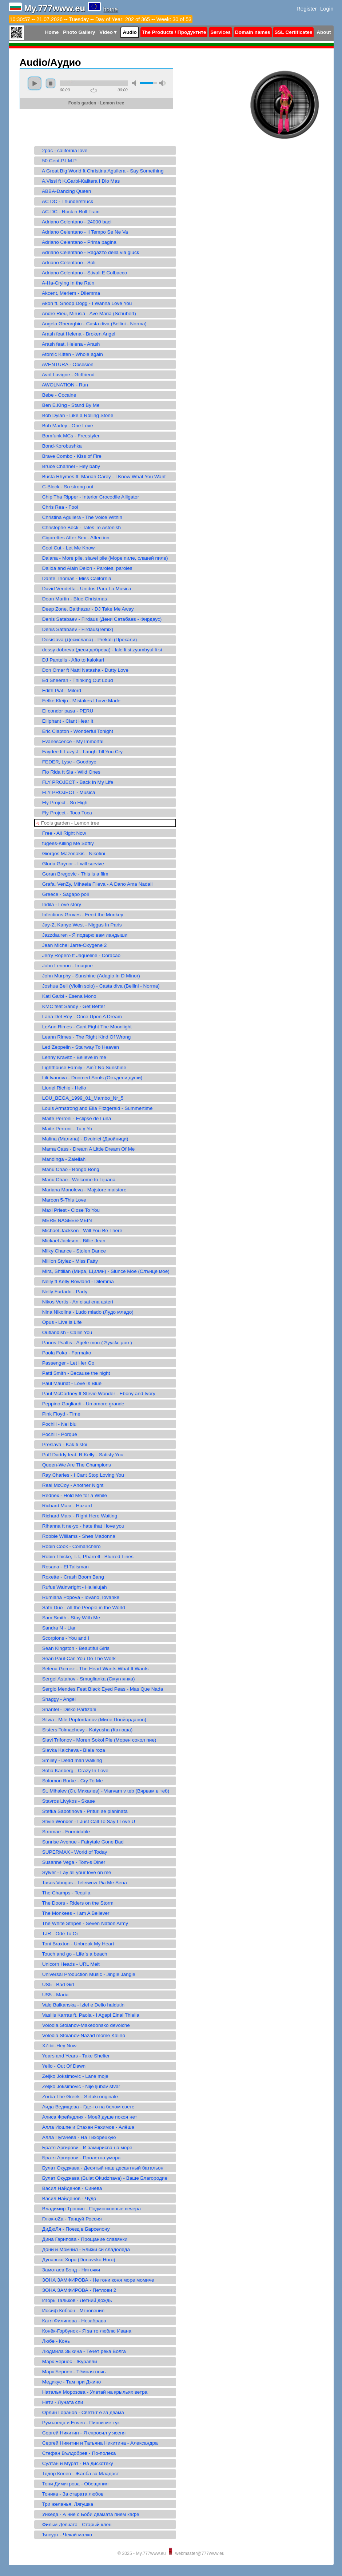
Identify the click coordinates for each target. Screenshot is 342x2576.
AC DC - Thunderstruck (65, 201)
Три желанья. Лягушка (65, 2504)
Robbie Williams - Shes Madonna (75, 1536)
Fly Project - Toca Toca (64, 812)
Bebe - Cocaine (56, 395)
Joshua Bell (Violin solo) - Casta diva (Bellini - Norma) (98, 986)
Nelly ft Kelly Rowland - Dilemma (75, 1281)
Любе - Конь (53, 2341)
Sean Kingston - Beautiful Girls (73, 1648)
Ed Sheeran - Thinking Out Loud (74, 680)
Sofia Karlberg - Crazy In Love (72, 1770)
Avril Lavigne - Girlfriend (65, 374)
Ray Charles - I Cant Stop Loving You (80, 1475)
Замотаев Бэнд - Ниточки (68, 2270)
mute (135, 83)
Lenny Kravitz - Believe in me (71, 1057)
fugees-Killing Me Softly (65, 843)
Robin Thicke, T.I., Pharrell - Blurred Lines (85, 1556)
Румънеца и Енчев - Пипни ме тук (78, 2422)
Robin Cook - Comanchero (68, 1546)
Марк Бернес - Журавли (66, 2361)
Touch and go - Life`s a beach (71, 1954)
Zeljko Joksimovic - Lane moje (72, 2076)
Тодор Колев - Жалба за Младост (77, 2473)
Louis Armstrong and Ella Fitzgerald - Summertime (94, 1108)
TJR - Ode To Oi (57, 1933)
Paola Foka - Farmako (63, 1353)
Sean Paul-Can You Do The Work (76, 1658)
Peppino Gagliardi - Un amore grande (80, 1403)
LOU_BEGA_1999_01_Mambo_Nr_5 (80, 1098)
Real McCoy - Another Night (70, 1485)
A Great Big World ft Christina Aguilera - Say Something (100, 171)
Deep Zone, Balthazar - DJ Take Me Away (85, 609)
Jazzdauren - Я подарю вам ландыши (82, 935)
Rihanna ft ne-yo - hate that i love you (80, 1526)
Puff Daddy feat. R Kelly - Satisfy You (80, 1454)
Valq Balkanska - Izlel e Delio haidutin (80, 2005)
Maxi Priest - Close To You (68, 1210)
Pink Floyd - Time (58, 1414)
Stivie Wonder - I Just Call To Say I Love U (85, 1821)
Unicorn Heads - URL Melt (68, 1964)
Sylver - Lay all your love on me (73, 1872)
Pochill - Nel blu (56, 1424)
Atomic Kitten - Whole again (69, 354)
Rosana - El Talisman (62, 1566)
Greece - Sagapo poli (62, 894)
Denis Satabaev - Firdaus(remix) (75, 629)
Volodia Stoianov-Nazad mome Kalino (80, 2035)
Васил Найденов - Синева (69, 2188)
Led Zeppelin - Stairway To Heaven (77, 1047)
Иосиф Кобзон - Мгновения (70, 2310)
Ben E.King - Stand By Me (68, 405)
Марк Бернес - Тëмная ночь (71, 2371)
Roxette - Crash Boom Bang (70, 1577)
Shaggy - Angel (56, 1699)
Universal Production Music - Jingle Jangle (85, 1974)
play (34, 83)
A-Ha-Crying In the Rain (65, 283)
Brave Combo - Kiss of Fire (69, 456)
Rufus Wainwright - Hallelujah (71, 1587)
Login (327, 8)
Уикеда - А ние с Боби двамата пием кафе (87, 2514)
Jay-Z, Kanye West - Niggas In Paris (79, 925)
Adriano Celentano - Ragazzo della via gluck (87, 252)
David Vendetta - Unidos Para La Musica (83, 588)
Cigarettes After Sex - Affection (73, 537)
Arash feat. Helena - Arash (68, 344)
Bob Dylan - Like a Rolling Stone (75, 415)
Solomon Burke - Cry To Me (69, 1780)
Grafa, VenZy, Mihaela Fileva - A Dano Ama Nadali (94, 884)
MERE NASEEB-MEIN (64, 1220)
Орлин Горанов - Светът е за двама (80, 2412)
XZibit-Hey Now (56, 2045)
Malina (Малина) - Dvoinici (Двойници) (82, 1139)
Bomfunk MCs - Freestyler (68, 435)
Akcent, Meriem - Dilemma (68, 293)
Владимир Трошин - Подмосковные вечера (88, 2208)
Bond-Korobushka (59, 446)
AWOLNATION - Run (62, 385)
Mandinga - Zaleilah (61, 1159)
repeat (93, 90)
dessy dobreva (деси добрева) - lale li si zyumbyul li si (99, 649)
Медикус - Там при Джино (68, 2382)
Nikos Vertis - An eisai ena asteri (74, 1302)
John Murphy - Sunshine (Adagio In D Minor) (88, 976)
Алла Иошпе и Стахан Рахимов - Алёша (85, 2127)
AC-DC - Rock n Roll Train (68, 211)
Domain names (252, 32)
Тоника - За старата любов (70, 2494)
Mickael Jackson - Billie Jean (71, 1240)
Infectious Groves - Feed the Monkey (79, 914)
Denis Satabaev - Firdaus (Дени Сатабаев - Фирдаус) (99, 619)
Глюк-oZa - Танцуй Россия (69, 2219)
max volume (162, 83)
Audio (130, 32)
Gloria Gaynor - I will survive (70, 863)
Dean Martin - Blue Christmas (71, 599)
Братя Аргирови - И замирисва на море (84, 2147)
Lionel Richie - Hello (61, 1088)
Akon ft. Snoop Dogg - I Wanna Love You (84, 303)
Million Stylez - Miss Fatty (67, 1261)
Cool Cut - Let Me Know (65, 548)
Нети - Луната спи (59, 2402)
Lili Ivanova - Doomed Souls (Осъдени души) (89, 1077)
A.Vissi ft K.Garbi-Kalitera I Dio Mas (78, 181)
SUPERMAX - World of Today (71, 1852)
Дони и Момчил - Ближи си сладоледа (83, 2249)
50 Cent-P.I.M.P (56, 160)
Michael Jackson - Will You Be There (79, 1230)
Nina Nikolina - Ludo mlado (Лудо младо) (85, 1312)
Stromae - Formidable (63, 1831)
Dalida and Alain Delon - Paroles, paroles (84, 568)
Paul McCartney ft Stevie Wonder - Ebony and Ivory (95, 1393)
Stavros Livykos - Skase (65, 1801)
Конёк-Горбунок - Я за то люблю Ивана (83, 2331)
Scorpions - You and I (62, 1638)
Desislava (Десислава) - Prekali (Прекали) (86, 639)
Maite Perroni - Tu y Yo (64, 1128)
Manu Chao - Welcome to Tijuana (76, 1179)
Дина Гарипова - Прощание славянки (82, 2239)
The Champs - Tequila (63, 1893)
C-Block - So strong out (65, 486)
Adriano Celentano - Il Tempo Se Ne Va (82, 232)
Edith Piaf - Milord (58, 690)
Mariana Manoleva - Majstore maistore (81, 1189)
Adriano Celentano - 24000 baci (74, 222)
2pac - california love (62, 150)
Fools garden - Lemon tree (67, 823)
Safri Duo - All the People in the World (80, 1607)
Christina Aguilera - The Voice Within (79, 517)
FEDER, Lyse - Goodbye (66, 762)
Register (307, 8)
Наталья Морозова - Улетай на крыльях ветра (92, 2392)
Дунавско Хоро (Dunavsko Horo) (75, 2259)
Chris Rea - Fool (57, 507)
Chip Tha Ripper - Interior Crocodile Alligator (87, 497)
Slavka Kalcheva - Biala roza (70, 1750)
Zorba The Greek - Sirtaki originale (77, 2096)
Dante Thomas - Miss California (73, 578)
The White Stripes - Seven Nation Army (82, 1923)
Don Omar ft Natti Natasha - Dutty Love (82, 670)
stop (50, 83)
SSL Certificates (293, 32)
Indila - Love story (58, 904)
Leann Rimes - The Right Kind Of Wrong (83, 1037)
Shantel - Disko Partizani (66, 1709)
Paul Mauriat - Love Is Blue (69, 1383)
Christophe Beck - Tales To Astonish (78, 527)
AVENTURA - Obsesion (65, 364)
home (110, 9)
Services (220, 32)
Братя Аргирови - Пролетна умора (78, 2157)
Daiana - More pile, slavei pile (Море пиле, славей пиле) (102, 558)
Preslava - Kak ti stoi (61, 1444)
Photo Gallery (79, 32)
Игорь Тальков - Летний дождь (74, 2300)
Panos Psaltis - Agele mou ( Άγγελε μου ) (84, 1342)
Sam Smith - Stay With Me (68, 1617)
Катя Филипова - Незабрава (71, 2320)
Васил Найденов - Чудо (66, 2198)
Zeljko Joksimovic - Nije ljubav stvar (78, 2086)
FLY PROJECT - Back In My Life (75, 782)
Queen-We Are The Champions (73, 1465)
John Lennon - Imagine (64, 965)
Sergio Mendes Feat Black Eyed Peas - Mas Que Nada (99, 1689)
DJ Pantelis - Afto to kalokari (70, 660)
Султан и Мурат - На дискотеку (74, 2463)
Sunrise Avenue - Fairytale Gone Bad (80, 1842)
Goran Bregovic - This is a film (72, 874)
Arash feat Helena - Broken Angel (75, 334)
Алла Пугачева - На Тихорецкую (76, 2137)
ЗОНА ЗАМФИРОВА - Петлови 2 (76, 2290)
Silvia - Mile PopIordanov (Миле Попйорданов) (91, 1719)
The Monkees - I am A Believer (73, 1913)
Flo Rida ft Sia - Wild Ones (68, 772)
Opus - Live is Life (59, 1322)
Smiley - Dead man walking (69, 1760)
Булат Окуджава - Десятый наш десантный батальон (100, 2168)
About (324, 32)
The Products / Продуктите (174, 32)
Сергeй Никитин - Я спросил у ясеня (81, 2433)
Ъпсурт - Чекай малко (64, 2534)
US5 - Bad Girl (55, 1984)
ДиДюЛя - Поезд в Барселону (73, 2229)
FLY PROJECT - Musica (65, 792)
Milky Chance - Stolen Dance (71, 1251)
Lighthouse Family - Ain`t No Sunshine (81, 1067)
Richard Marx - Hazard (64, 1505)
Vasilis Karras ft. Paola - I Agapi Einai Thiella (87, 2015)
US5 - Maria (52, 1994)
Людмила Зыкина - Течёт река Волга (81, 2351)
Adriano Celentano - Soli (66, 262)
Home (52, 32)
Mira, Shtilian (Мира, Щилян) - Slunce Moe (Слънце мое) (103, 1271)
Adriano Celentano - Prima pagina (76, 242)
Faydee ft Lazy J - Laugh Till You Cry (79, 751)
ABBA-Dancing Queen (63, 191)
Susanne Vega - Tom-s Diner (71, 1862)
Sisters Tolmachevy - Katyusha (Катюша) (84, 1729)
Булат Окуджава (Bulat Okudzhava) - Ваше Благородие (101, 2178)
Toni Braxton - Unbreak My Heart (75, 1943)
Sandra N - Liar (56, 1628)
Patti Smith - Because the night (73, 1373)
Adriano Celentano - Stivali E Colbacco (81, 272)
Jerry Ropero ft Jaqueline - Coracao (78, 955)
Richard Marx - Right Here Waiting (77, 1516)
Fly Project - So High (62, 802)
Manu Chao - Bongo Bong (67, 1169)
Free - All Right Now (61, 833)
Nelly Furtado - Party (62, 1291)
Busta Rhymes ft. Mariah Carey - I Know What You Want (101, 476)
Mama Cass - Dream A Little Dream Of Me (85, 1149)
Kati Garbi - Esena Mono (66, 996)
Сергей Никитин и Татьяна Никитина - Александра (97, 2443)
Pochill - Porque (56, 1434)
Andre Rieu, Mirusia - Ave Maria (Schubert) (86, 313)
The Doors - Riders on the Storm (75, 1903)
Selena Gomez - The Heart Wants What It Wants (92, 1668)
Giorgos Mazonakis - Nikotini (70, 853)
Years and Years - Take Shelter (73, 2056)
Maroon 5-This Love (61, 1200)
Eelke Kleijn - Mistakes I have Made (78, 700)
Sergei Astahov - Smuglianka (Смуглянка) (85, 1679)
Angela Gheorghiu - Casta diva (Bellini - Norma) (91, 323)
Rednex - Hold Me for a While (71, 1495)
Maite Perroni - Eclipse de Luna (73, 1118)
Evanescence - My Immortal (70, 741)
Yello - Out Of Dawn (61, 2066)
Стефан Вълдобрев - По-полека (76, 2453)
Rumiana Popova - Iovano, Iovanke (78, 1597)
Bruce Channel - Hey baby (68, 466)
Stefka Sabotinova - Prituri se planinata (82, 1811)
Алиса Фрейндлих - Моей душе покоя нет (86, 2117)
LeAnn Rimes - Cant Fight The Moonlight (84, 1026)
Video (108, 32)
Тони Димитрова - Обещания (72, 2483)
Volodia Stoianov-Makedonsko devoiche (83, 2025)
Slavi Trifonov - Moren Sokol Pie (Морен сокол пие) (96, 1740)
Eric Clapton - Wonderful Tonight (74, 731)
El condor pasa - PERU (65, 711)
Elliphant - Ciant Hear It (65, 721)
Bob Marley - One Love (64, 425)
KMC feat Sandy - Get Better (70, 1006)
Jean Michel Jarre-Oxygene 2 (71, 945)
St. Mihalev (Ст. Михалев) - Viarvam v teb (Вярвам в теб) (103, 1791)
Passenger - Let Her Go (65, 1363)
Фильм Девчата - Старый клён (74, 2524)
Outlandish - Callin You (64, 1332)
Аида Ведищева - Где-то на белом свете (85, 2106)
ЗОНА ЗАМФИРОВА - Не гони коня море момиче (95, 2280)
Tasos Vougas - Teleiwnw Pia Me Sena (81, 1882)
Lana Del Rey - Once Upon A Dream (79, 1016)
